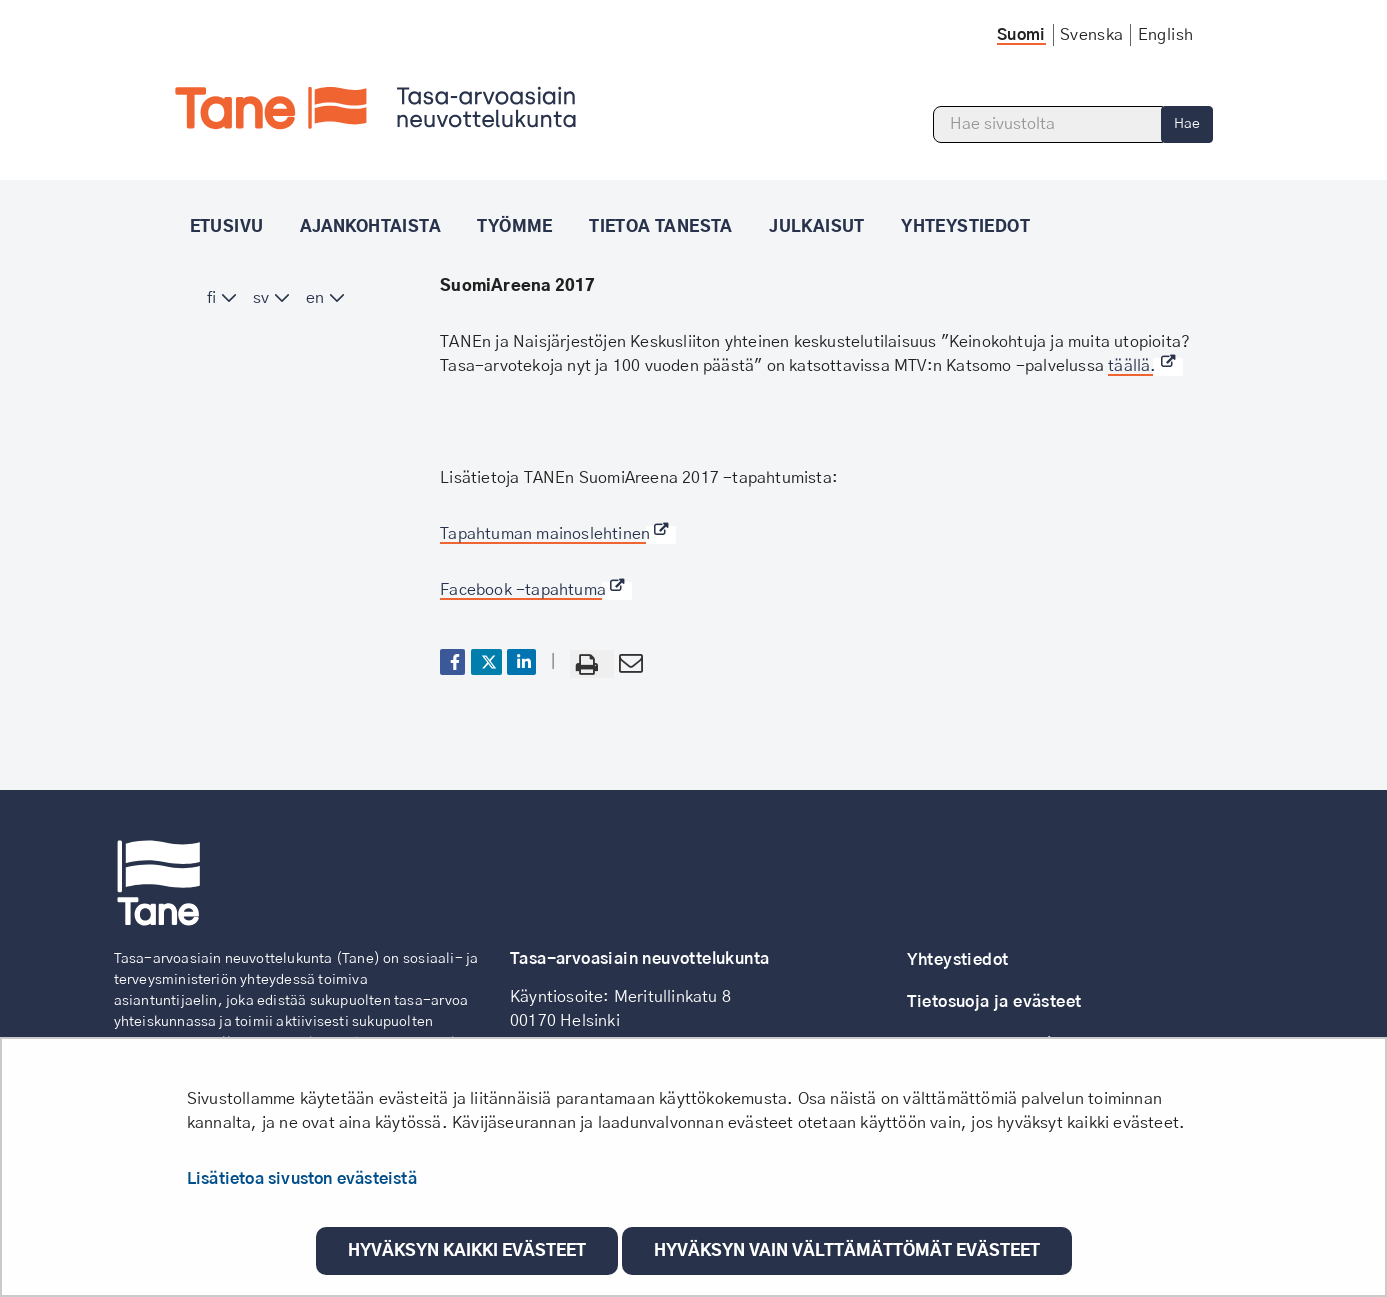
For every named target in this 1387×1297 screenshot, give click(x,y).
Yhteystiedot (958, 960)
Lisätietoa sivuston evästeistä (302, 1179)
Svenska (1092, 35)
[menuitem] (222, 298)
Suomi (1021, 35)
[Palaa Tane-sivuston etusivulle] (376, 108)
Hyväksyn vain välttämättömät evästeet (847, 1251)
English (1166, 35)
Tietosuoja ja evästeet (994, 1002)
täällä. (1145, 366)
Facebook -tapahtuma (536, 590)
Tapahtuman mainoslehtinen (558, 534)
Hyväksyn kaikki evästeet (467, 1251)
